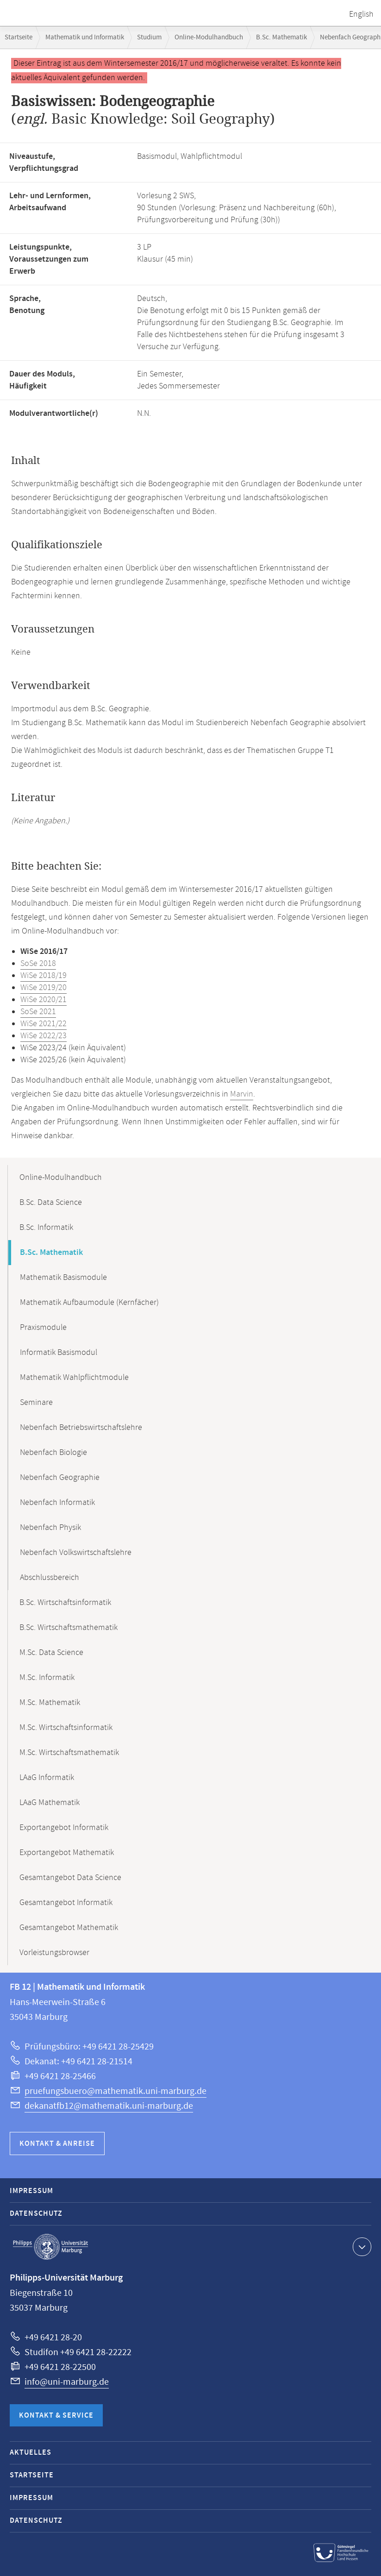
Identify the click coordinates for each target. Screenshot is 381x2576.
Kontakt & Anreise (57, 2144)
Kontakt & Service (56, 2415)
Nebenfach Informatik (57, 1502)
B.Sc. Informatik (46, 1227)
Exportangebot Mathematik (66, 1852)
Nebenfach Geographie (60, 1477)
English (361, 14)
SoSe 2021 (38, 1011)
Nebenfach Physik (50, 1527)
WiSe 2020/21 (43, 999)
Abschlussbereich (49, 1577)
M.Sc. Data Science (51, 1652)
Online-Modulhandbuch (209, 37)
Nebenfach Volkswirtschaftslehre (75, 1552)
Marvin (241, 1094)
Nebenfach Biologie (53, 1452)
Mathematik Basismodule (63, 1277)
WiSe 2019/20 (43, 987)
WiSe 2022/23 (43, 1035)
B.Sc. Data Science (50, 1202)
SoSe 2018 (38, 963)
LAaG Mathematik (49, 1802)
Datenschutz (36, 2214)
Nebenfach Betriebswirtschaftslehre (81, 1427)
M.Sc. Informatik (47, 1677)
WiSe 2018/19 (43, 975)
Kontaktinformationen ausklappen (361, 2246)
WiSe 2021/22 (43, 1023)
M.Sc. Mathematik (49, 1702)
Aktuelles (30, 2452)
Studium (149, 37)
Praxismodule (43, 1327)
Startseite (18, 37)
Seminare (36, 1402)
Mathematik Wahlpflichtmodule (74, 1377)
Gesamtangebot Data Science (70, 1877)
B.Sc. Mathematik (281, 37)
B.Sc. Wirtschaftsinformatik (65, 1602)
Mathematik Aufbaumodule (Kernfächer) (89, 1302)
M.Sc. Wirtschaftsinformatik (65, 1727)
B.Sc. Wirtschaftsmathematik (68, 1627)
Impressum (31, 2191)
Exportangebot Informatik (63, 1827)
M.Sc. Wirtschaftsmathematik (69, 1752)
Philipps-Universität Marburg (50, 2247)
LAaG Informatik (46, 1777)
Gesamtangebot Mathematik (68, 1927)
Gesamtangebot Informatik (65, 1902)
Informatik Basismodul (58, 1352)
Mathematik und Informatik (84, 37)
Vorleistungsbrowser (54, 1952)
